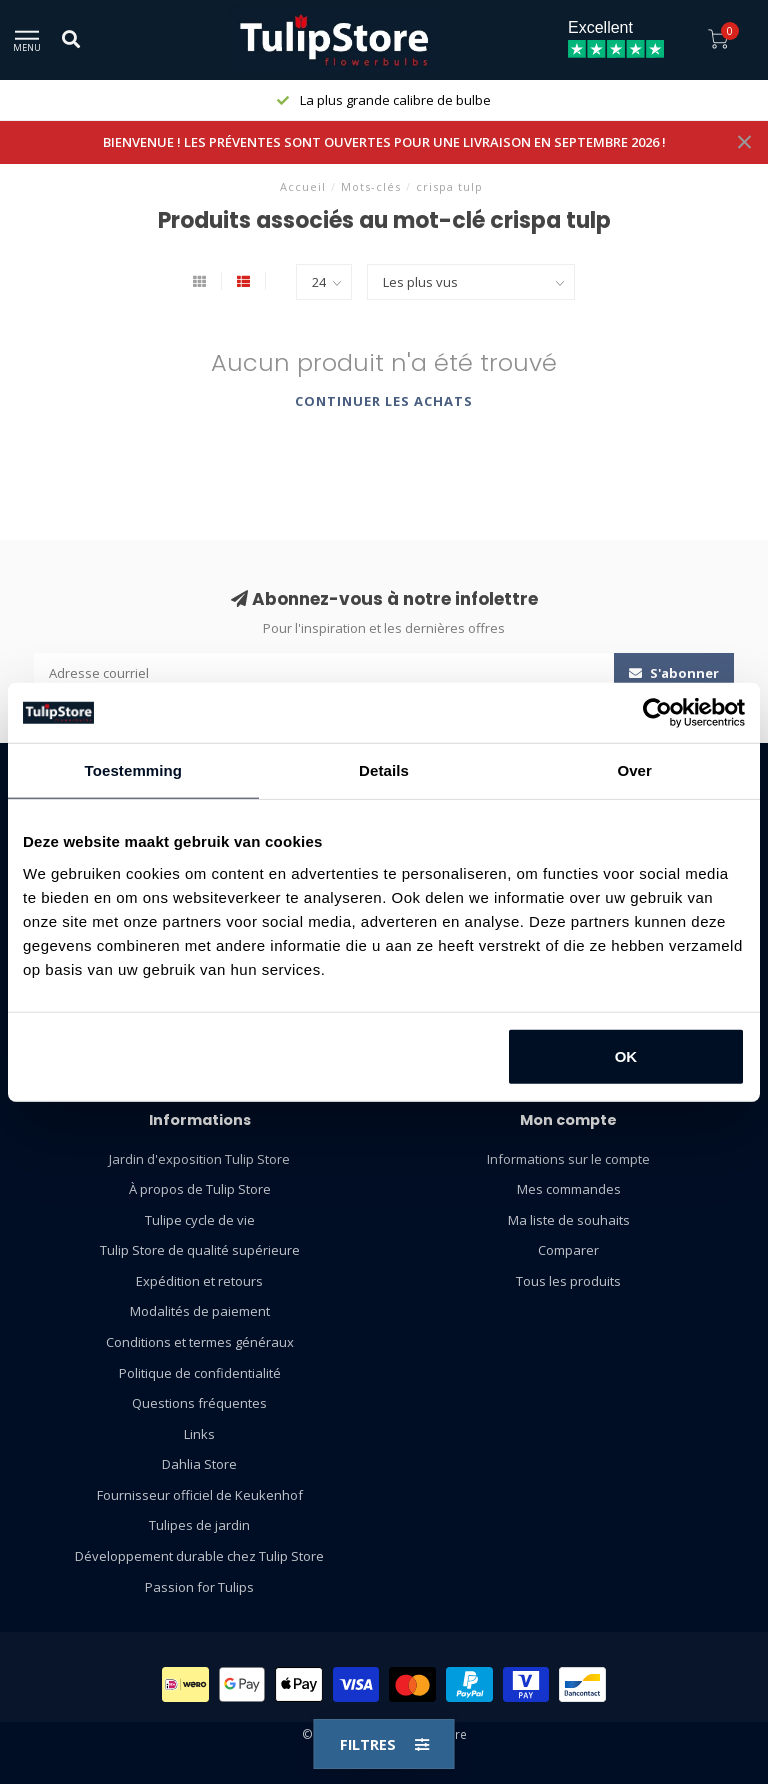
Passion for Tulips (199, 1587)
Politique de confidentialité (200, 1373)
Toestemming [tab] (134, 770)
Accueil (303, 186)
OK (626, 1055)
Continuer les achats (384, 401)
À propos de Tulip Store (200, 1189)
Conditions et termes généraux (200, 1342)
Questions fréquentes (199, 1403)
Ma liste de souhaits (569, 1220)
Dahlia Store (199, 1464)
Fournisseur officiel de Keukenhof (200, 1495)
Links (199, 1434)
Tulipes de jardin (199, 1525)
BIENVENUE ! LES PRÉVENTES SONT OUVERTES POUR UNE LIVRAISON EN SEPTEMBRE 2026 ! (384, 142)
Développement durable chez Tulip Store (199, 1556)
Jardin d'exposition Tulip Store (199, 1159)
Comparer (568, 1250)
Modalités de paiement (200, 1311)
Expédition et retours (199, 1281)
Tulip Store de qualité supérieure (200, 1250)
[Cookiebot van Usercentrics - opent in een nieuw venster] (657, 713)
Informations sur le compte (568, 1159)
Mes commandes (569, 1189)
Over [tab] (634, 770)
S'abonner (674, 673)
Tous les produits (568, 1281)
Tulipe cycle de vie (200, 1220)
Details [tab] (384, 770)
